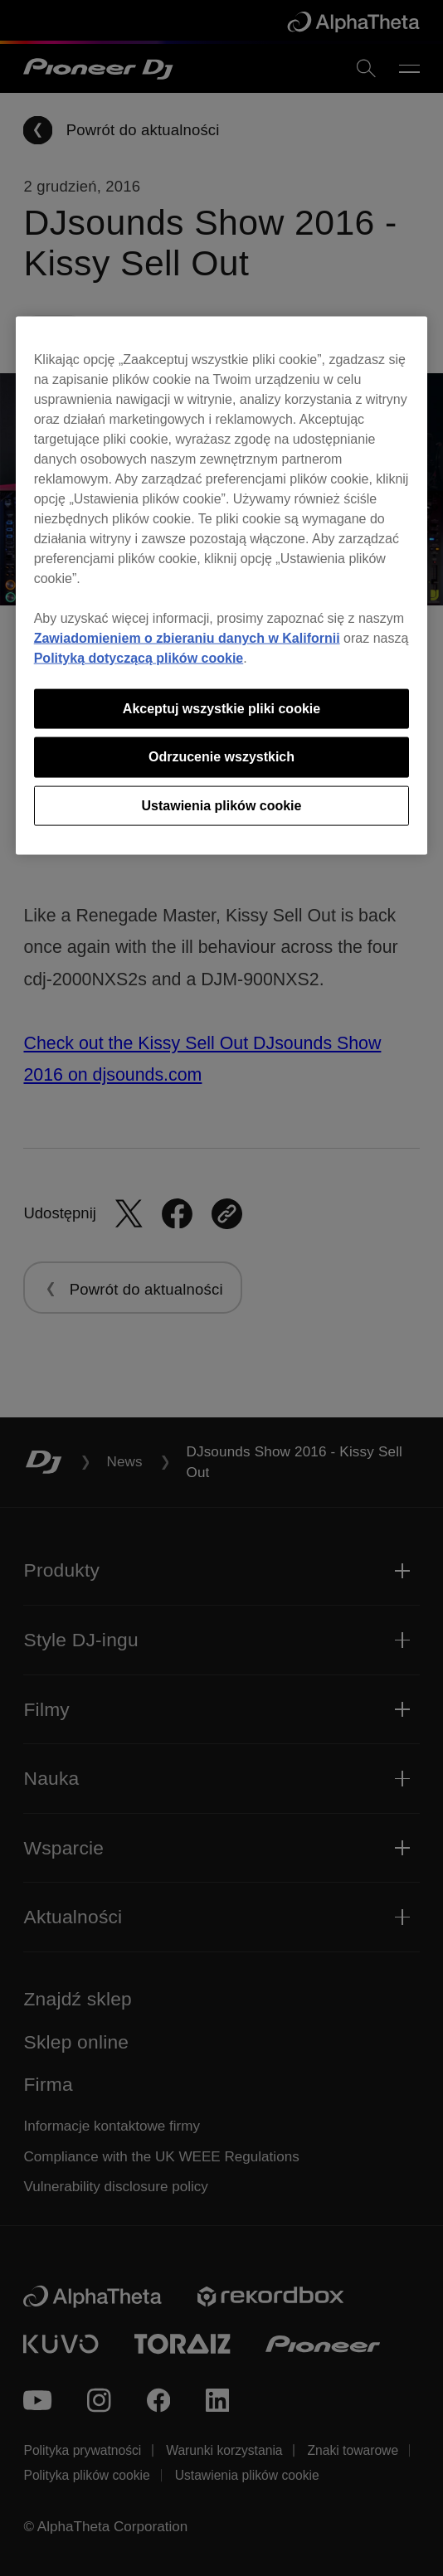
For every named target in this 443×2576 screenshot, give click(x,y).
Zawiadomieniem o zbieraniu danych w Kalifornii (187, 637)
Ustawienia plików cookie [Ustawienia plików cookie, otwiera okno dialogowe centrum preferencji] (222, 805)
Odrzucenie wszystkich (221, 757)
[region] (222, 585)
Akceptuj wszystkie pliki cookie (221, 708)
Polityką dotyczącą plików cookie (139, 657)
